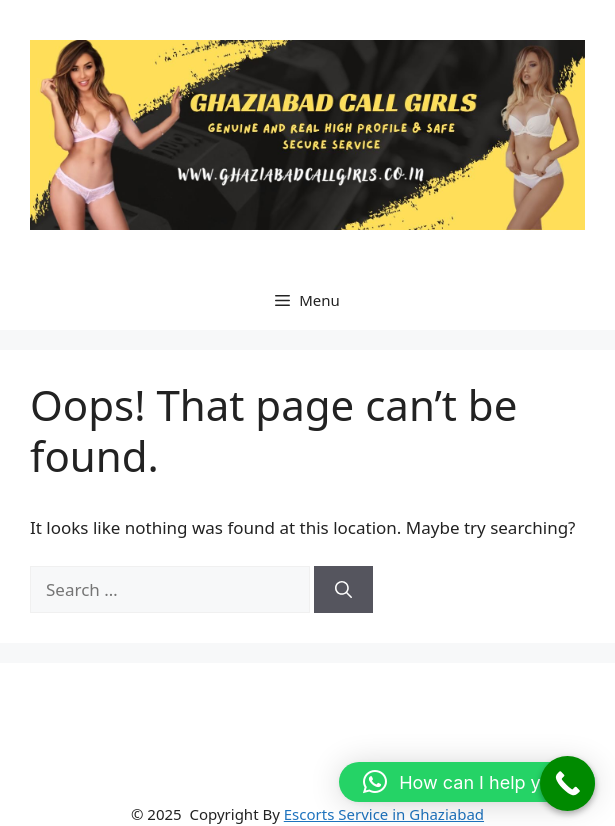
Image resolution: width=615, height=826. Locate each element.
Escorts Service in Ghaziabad (384, 814)
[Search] (343, 590)
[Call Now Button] (567, 783)
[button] (467, 782)
